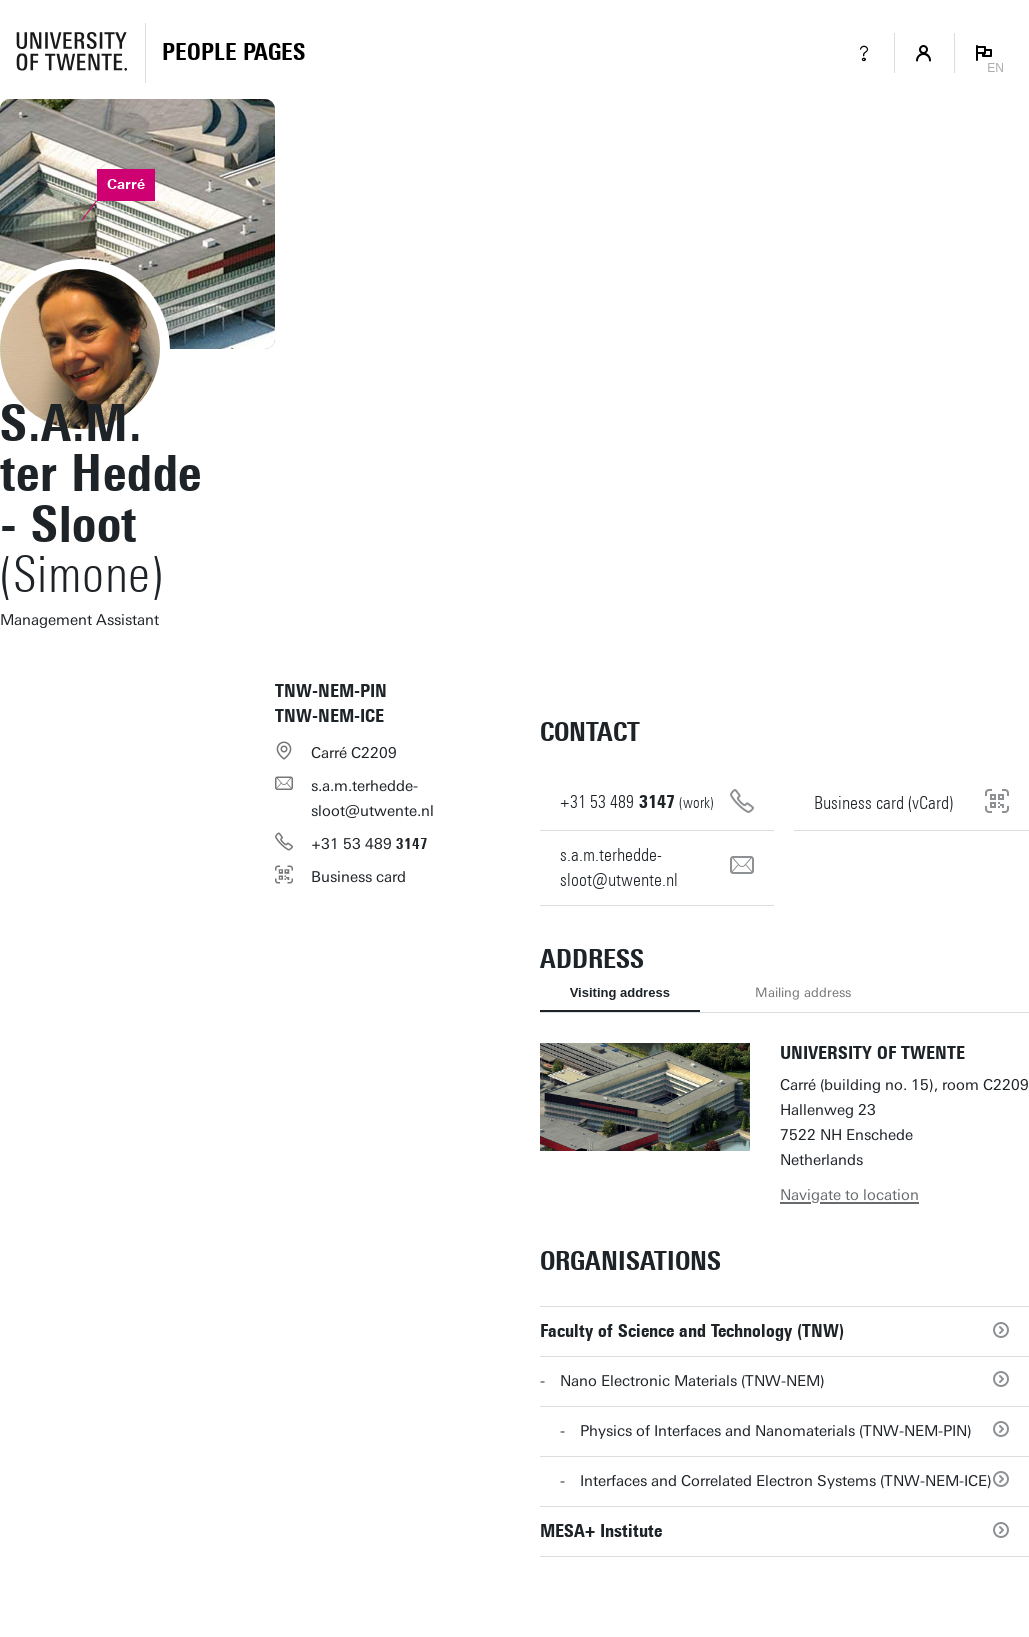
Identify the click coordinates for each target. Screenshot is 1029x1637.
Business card (358, 877)
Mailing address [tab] (803, 992)
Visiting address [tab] (620, 992)
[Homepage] (233, 53)
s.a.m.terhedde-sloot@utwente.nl (372, 798)
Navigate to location (849, 1195)
